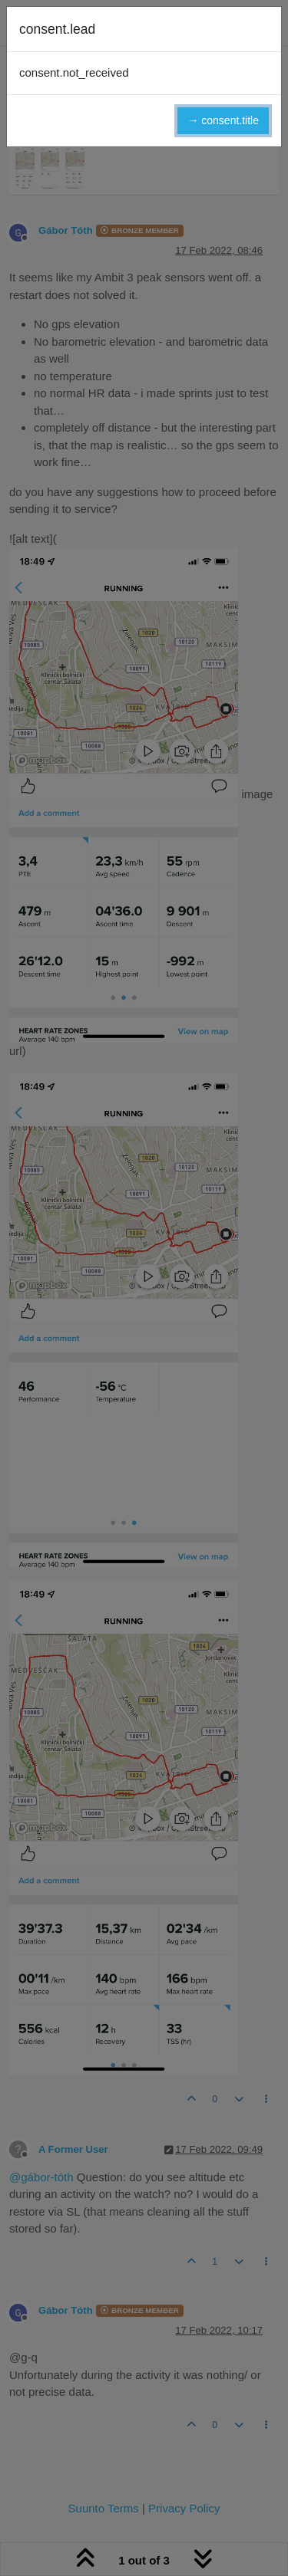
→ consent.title (223, 120)
